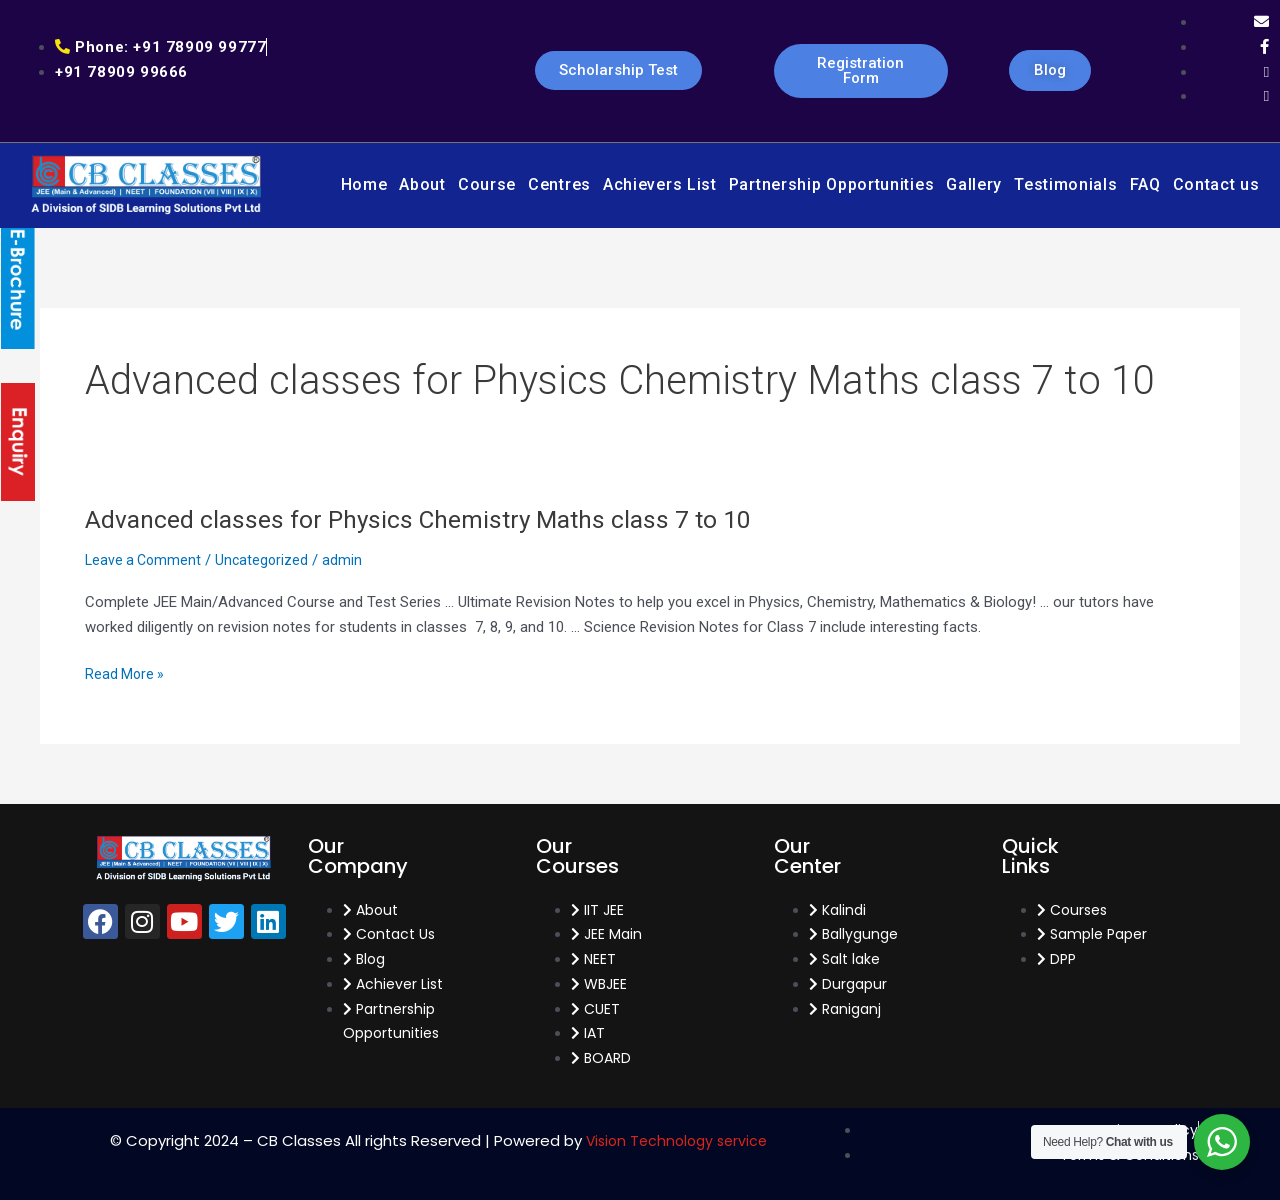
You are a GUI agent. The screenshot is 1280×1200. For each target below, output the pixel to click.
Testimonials (1065, 184)
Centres (559, 184)
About (422, 184)
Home (364, 184)
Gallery (974, 184)
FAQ (1145, 184)
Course (487, 184)
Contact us (1216, 184)
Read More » (126, 674)
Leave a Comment (145, 560)
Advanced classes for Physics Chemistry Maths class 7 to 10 (431, 519)
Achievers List (660, 184)
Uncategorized (267, 560)
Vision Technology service (676, 1140)
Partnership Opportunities (832, 184)
